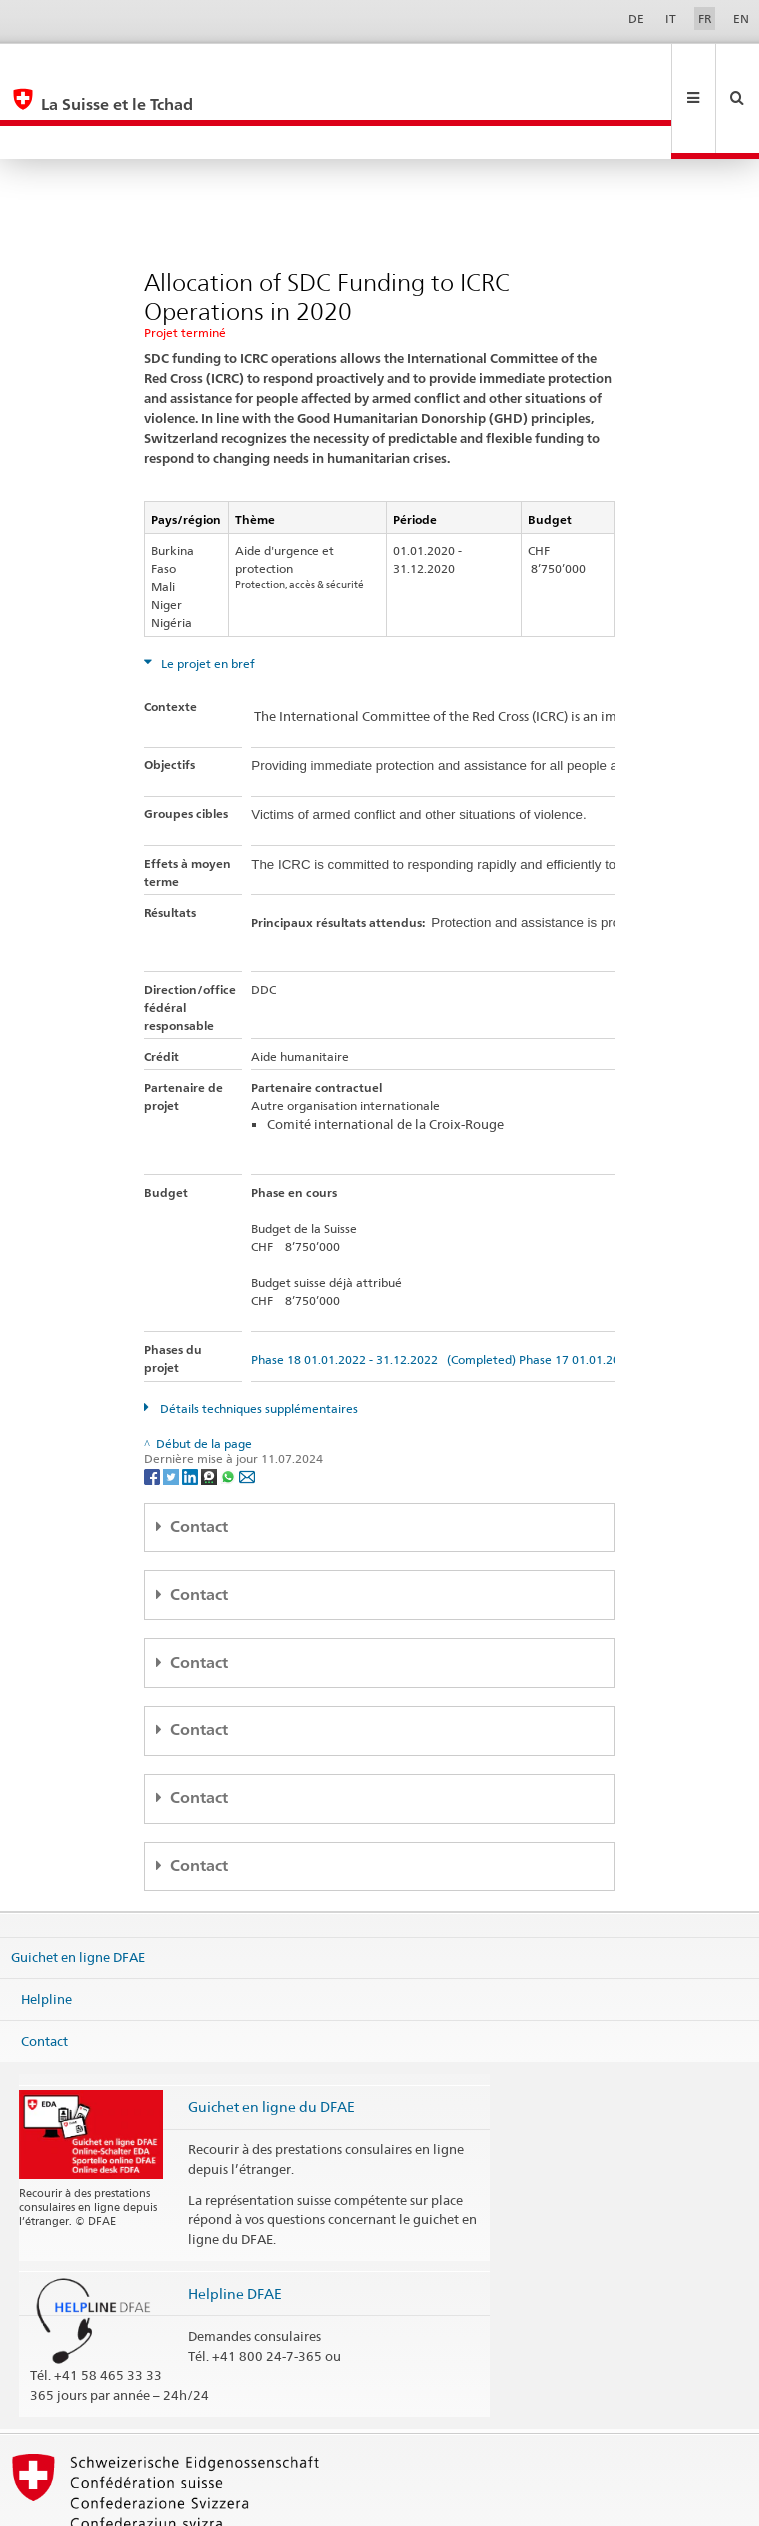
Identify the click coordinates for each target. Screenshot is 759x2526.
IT (670, 18)
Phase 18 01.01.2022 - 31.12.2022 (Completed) (383, 1292)
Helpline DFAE (235, 2226)
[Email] (247, 1408)
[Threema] (210, 1408)
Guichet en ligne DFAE (78, 1890)
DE (636, 18)
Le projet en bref (206, 596)
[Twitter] (172, 1408)
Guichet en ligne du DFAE (271, 2039)
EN (741, 18)
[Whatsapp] (229, 1408)
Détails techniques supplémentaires (257, 1341)
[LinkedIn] (191, 1408)
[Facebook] (153, 1408)
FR (705, 18)
